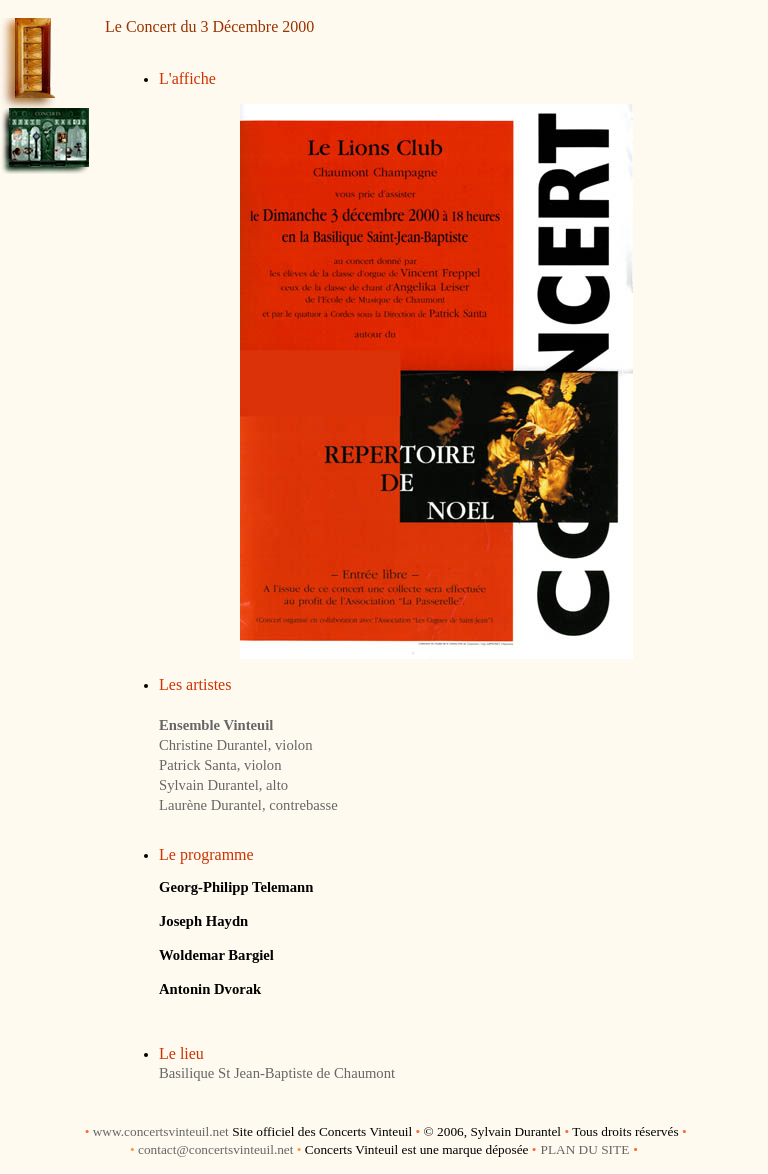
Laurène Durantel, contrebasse (248, 805)
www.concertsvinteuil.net (161, 1131)
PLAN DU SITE (584, 1149)
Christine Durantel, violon (235, 745)
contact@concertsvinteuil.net (216, 1149)
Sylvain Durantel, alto (223, 785)
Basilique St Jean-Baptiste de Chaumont (277, 1073)
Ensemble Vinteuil (216, 725)
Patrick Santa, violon (220, 765)
